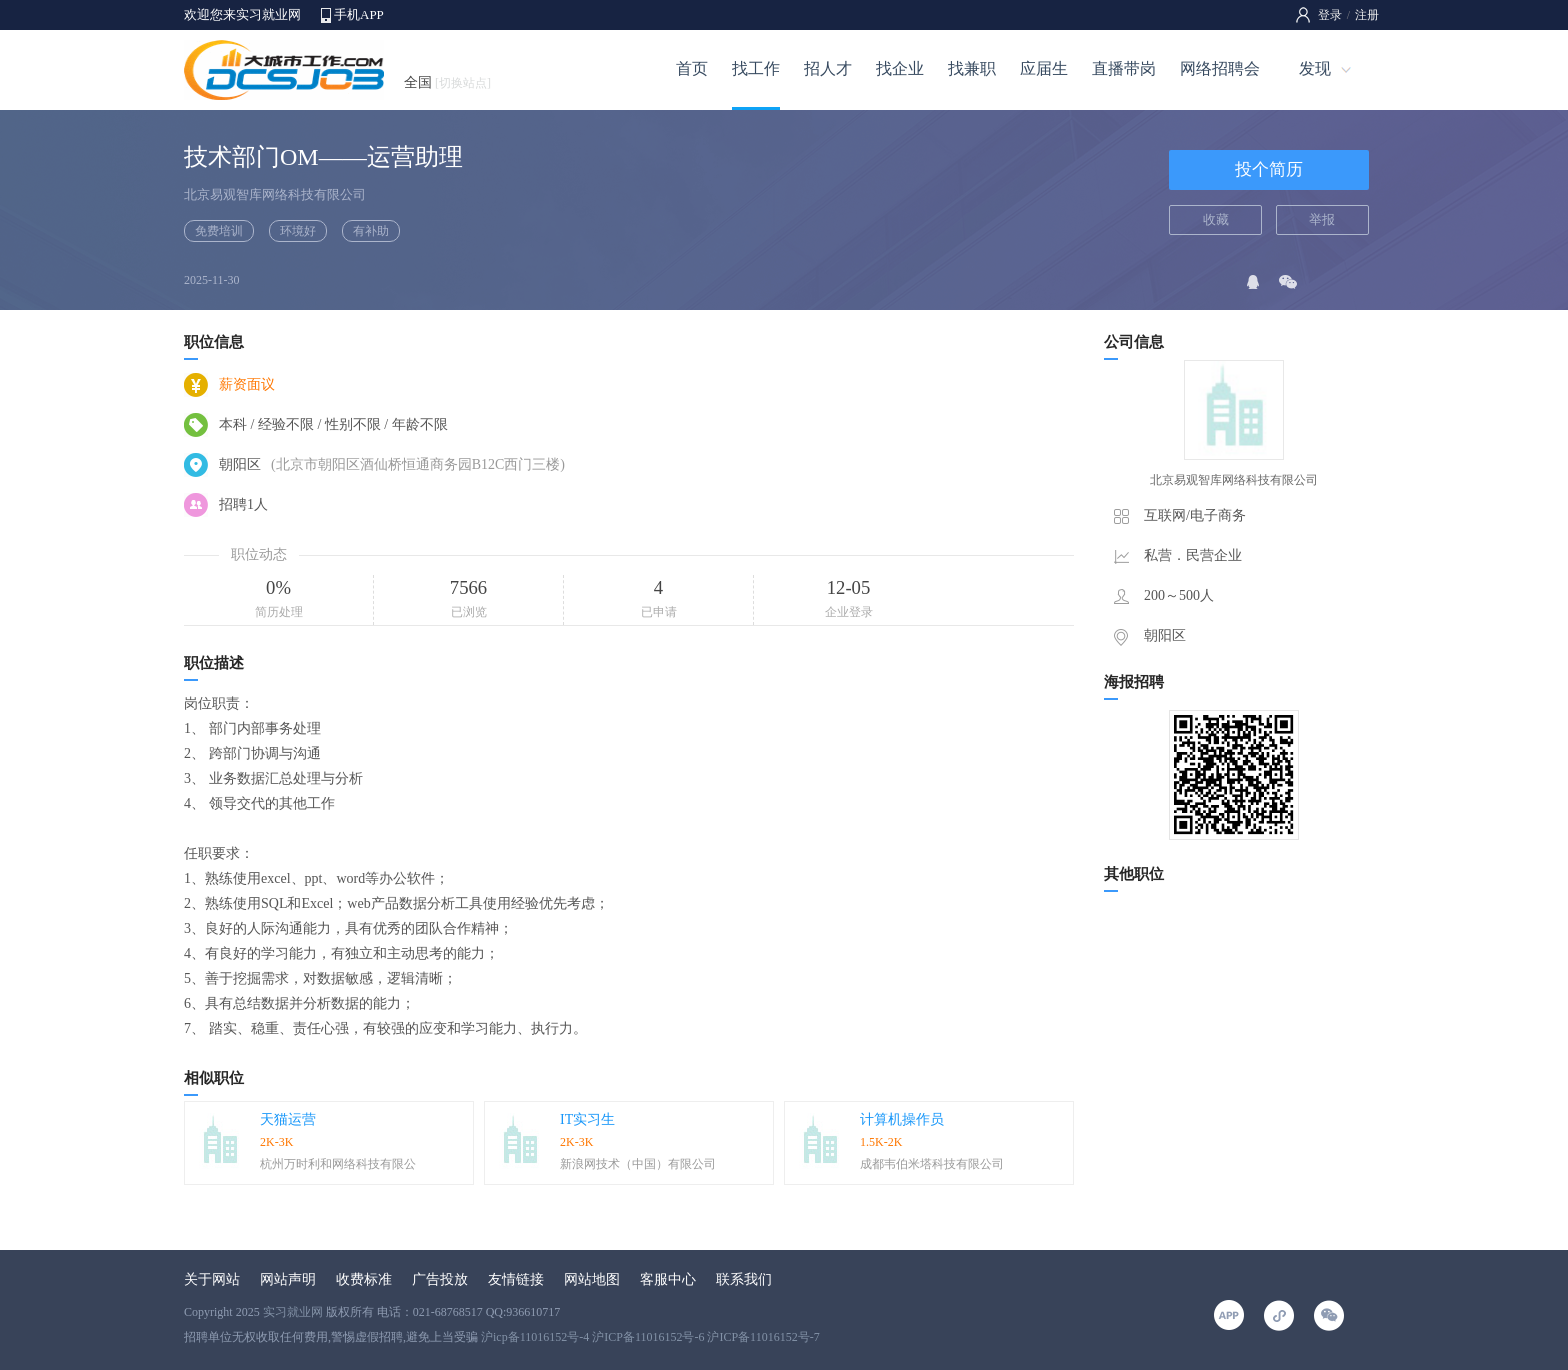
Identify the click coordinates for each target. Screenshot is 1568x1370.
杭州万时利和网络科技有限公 (338, 1164)
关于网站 (212, 1279)
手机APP (359, 14)
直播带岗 (1124, 68)
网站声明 (288, 1279)
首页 (692, 68)
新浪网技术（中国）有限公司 (638, 1164)
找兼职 (972, 68)
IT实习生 (587, 1119)
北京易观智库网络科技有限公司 (275, 194)
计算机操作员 (902, 1119)
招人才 (828, 68)
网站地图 (592, 1279)
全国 (447, 82)
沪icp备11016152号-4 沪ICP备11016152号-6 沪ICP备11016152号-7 (650, 1337)
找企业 (900, 68)
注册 (1367, 15)
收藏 (1216, 219)
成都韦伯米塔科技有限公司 (932, 1164)
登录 (1330, 15)
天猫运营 (288, 1119)
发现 (1315, 68)
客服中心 (668, 1279)
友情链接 (516, 1279)
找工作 (756, 68)
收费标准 (364, 1279)
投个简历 (1269, 169)
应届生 (1044, 68)
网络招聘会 (1220, 68)
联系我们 (744, 1279)
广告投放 (440, 1279)
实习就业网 (293, 1312)
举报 (1322, 219)
